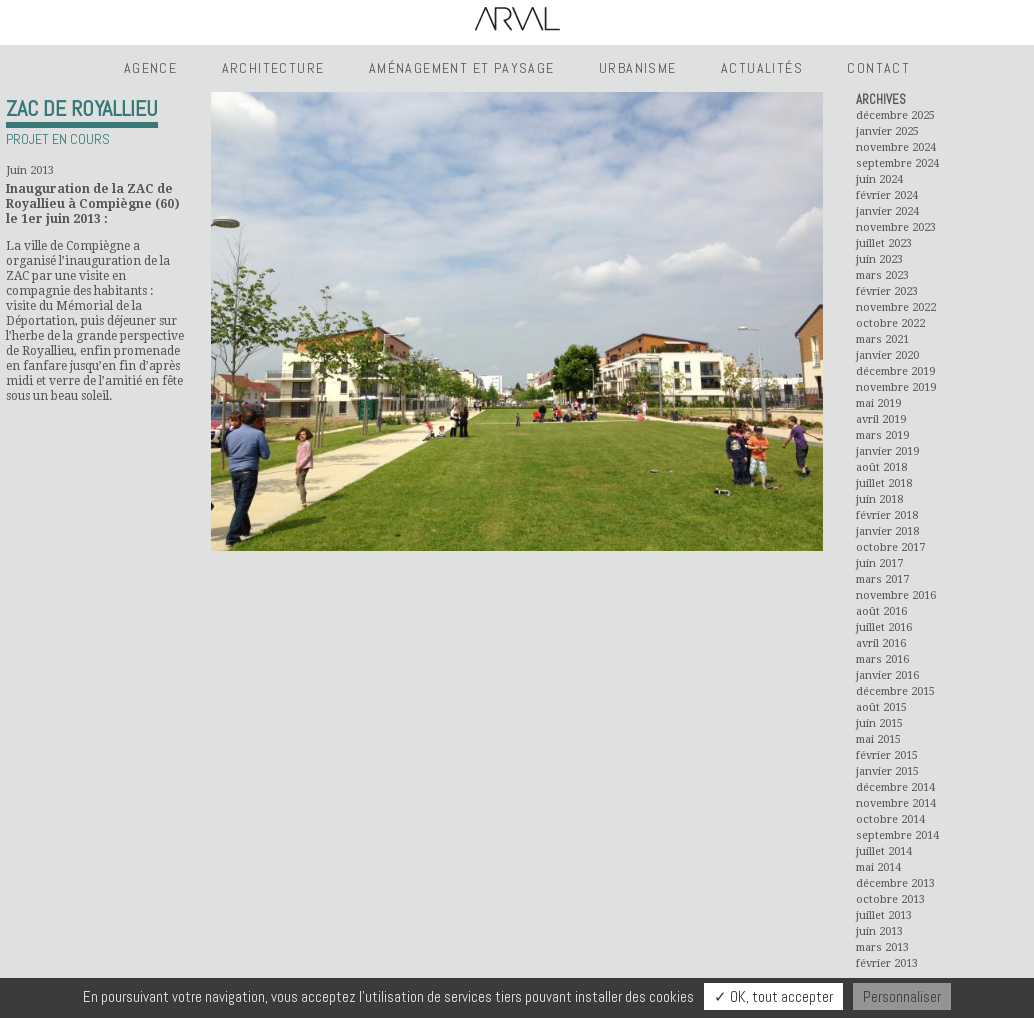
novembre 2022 (896, 307)
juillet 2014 (884, 851)
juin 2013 (879, 931)
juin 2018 (879, 499)
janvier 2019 (887, 451)
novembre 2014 (896, 803)
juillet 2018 (884, 483)
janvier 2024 (887, 211)
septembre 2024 (897, 163)
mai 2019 (878, 403)
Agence (150, 68)
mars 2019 (882, 435)
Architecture (273, 68)
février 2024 (887, 195)
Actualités (762, 68)
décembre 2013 (895, 883)
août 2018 (881, 467)
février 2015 (887, 755)
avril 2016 (881, 643)
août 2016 (881, 611)
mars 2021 (882, 339)
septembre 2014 (897, 835)
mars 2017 (882, 579)
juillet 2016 (884, 627)
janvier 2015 (887, 771)
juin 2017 (879, 563)
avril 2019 (881, 419)
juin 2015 (879, 723)
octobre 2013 (890, 899)
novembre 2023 (896, 227)
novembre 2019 (896, 387)
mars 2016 (882, 659)
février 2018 (887, 515)
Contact (878, 68)
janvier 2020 (887, 355)
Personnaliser (902, 996)
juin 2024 (879, 179)
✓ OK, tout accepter (773, 996)
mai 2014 (878, 867)
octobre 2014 (890, 819)
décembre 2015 (895, 691)
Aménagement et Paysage (462, 68)
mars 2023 (882, 275)
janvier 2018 (887, 531)
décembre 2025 (895, 115)
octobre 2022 (890, 323)
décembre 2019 (895, 371)
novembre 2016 (896, 595)
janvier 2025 (887, 131)
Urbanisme (638, 68)
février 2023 (887, 291)
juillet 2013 (884, 915)
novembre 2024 (896, 147)
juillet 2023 (884, 243)
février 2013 (887, 963)
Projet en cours (58, 139)
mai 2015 (878, 739)
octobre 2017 (890, 547)
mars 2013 (882, 947)
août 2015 (881, 707)
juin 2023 (879, 259)
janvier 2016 (887, 675)
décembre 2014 (895, 787)
